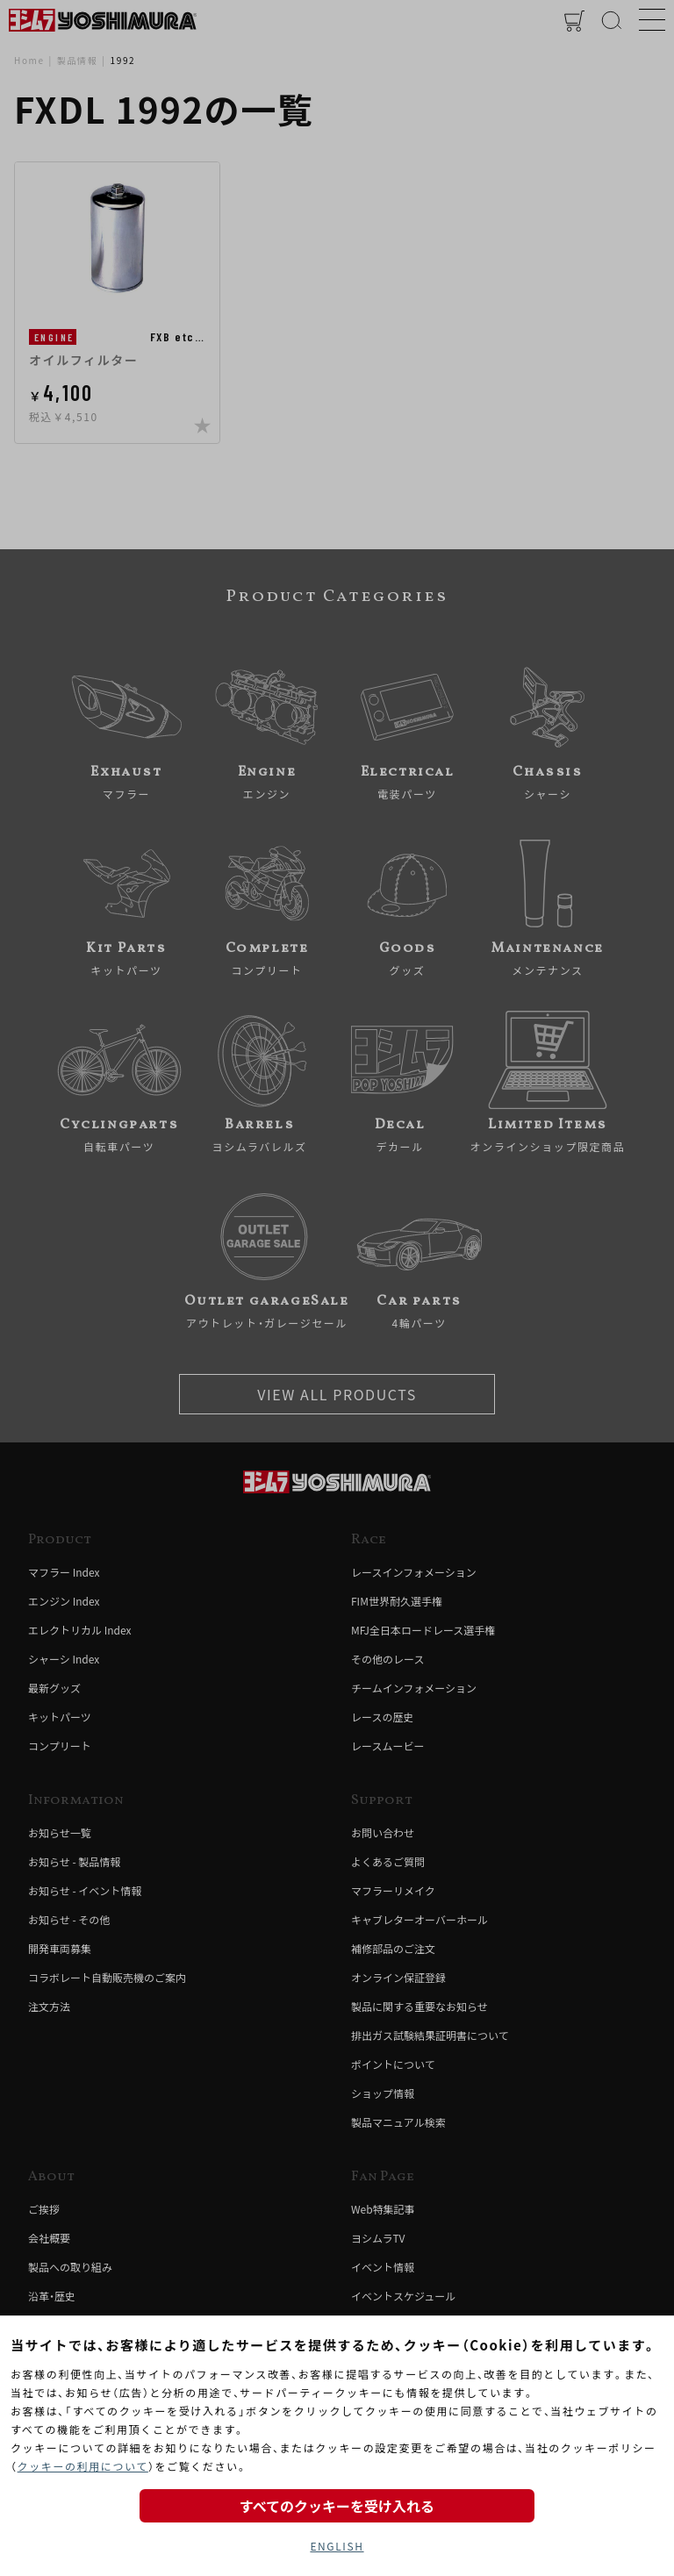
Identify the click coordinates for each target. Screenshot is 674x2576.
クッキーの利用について (83, 2465)
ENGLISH (336, 2545)
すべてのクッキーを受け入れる (337, 2505)
